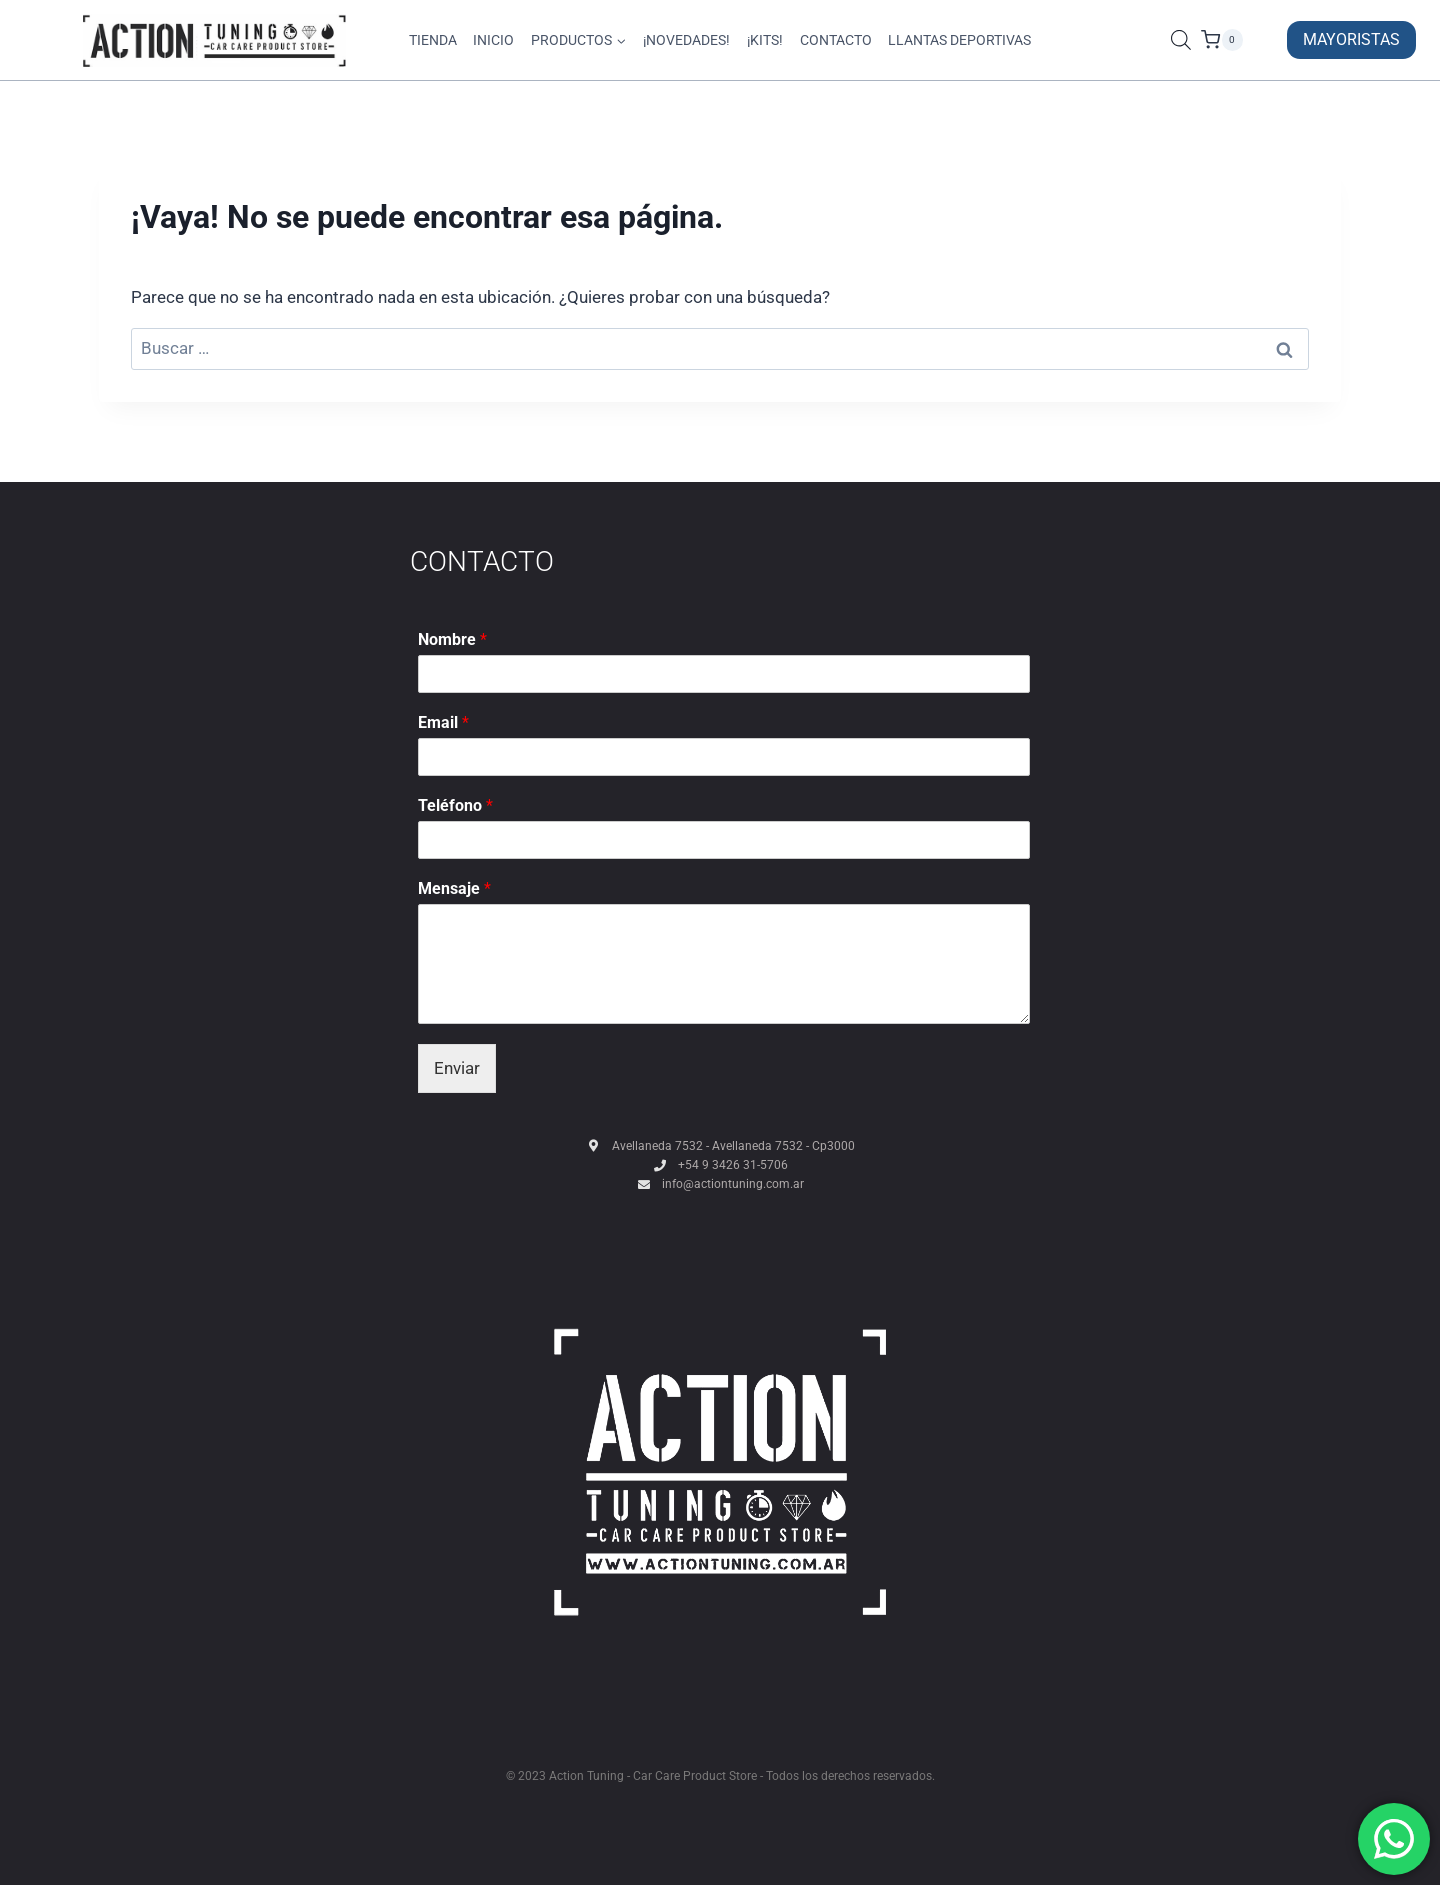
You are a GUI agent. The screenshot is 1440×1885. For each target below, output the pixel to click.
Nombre (452, 639)
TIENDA (433, 40)
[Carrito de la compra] (1239, 40)
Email (443, 722)
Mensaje (454, 888)
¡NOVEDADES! (686, 40)
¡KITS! (765, 40)
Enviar (457, 1068)
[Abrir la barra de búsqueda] (1181, 40)
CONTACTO (836, 40)
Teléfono (455, 805)
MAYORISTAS (1351, 39)
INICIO (493, 40)
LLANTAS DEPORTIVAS (959, 40)
